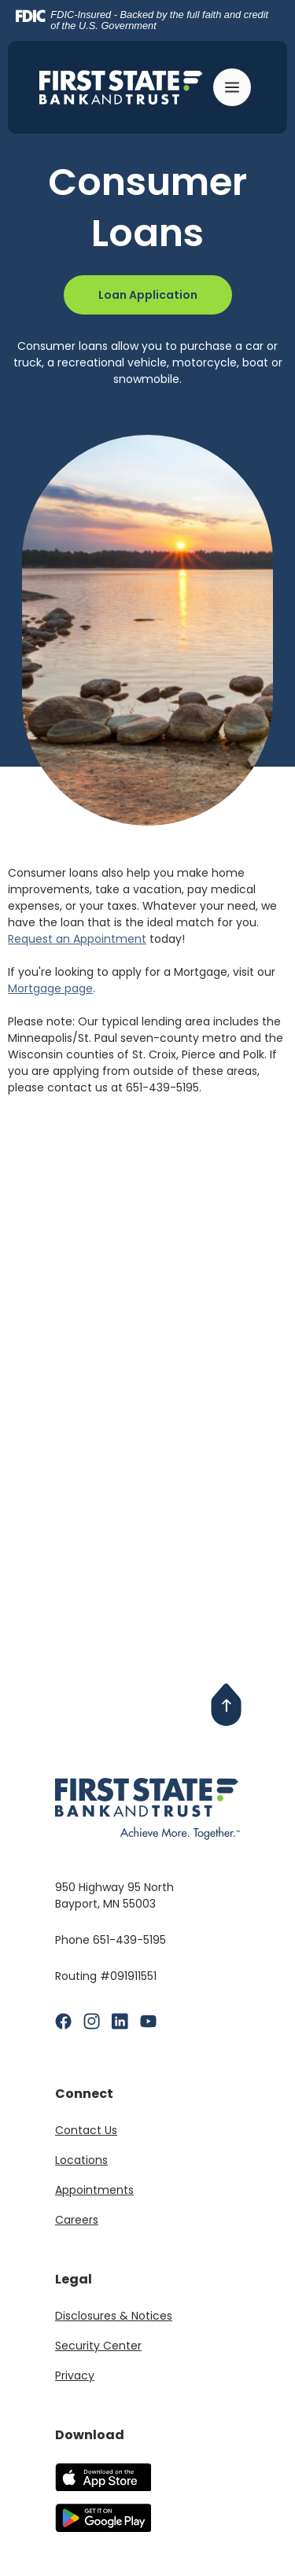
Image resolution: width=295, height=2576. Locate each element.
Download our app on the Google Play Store (103, 2518)
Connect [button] (84, 2094)
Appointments (94, 2190)
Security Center (98, 2345)
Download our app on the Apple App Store (103, 2477)
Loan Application (147, 295)
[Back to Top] (226, 1705)
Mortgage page (50, 988)
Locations (81, 2160)
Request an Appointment (77, 939)
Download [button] (89, 2435)
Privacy (74, 2375)
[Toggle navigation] (234, 87)
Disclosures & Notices (113, 2316)
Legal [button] (73, 2279)
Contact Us (86, 2130)
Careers (76, 2220)
